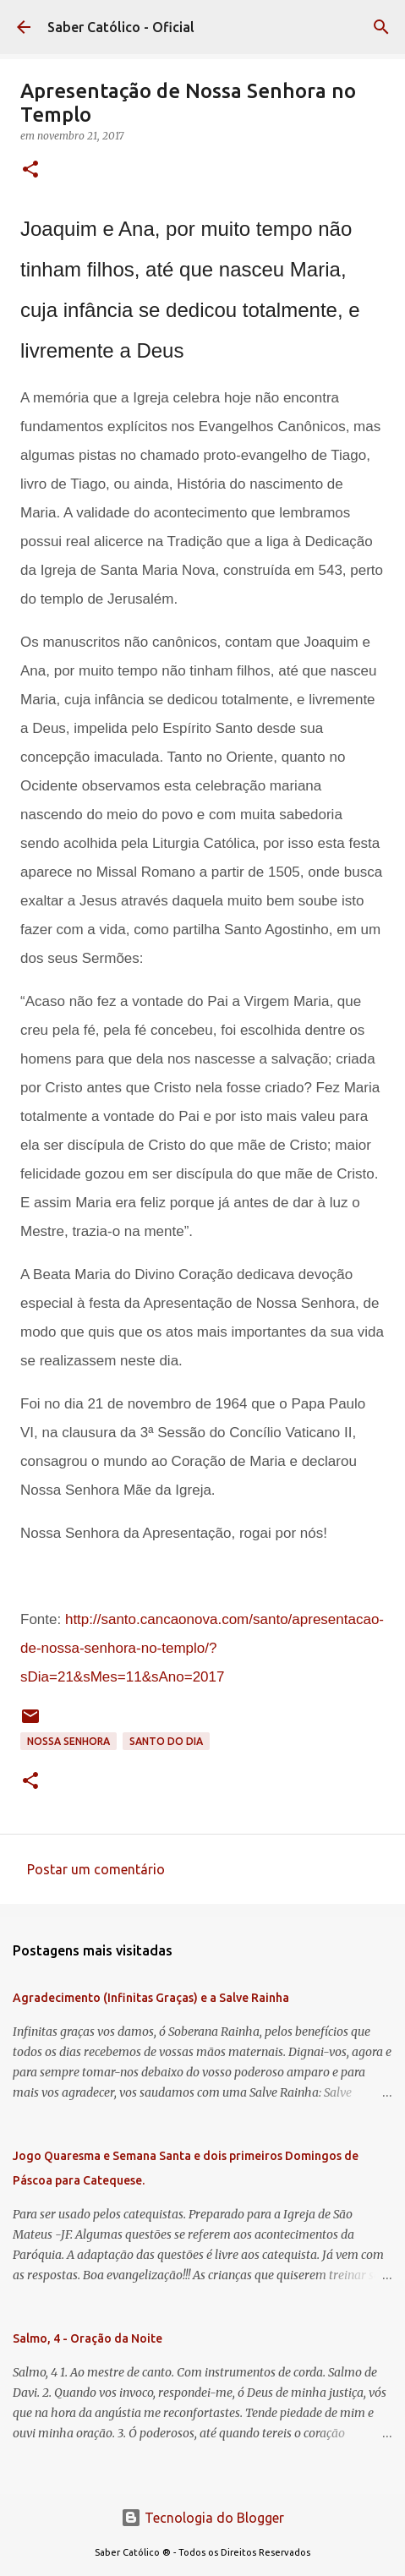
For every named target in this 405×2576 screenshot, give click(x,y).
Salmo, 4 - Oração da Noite (87, 2338)
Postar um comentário (96, 1869)
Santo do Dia (166, 1741)
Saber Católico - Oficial (120, 27)
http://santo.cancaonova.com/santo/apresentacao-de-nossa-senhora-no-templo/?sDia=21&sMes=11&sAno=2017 (202, 1648)
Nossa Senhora (68, 1741)
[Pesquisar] (381, 27)
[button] (30, 170)
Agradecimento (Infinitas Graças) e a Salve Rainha (151, 1997)
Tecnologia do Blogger (202, 2517)
